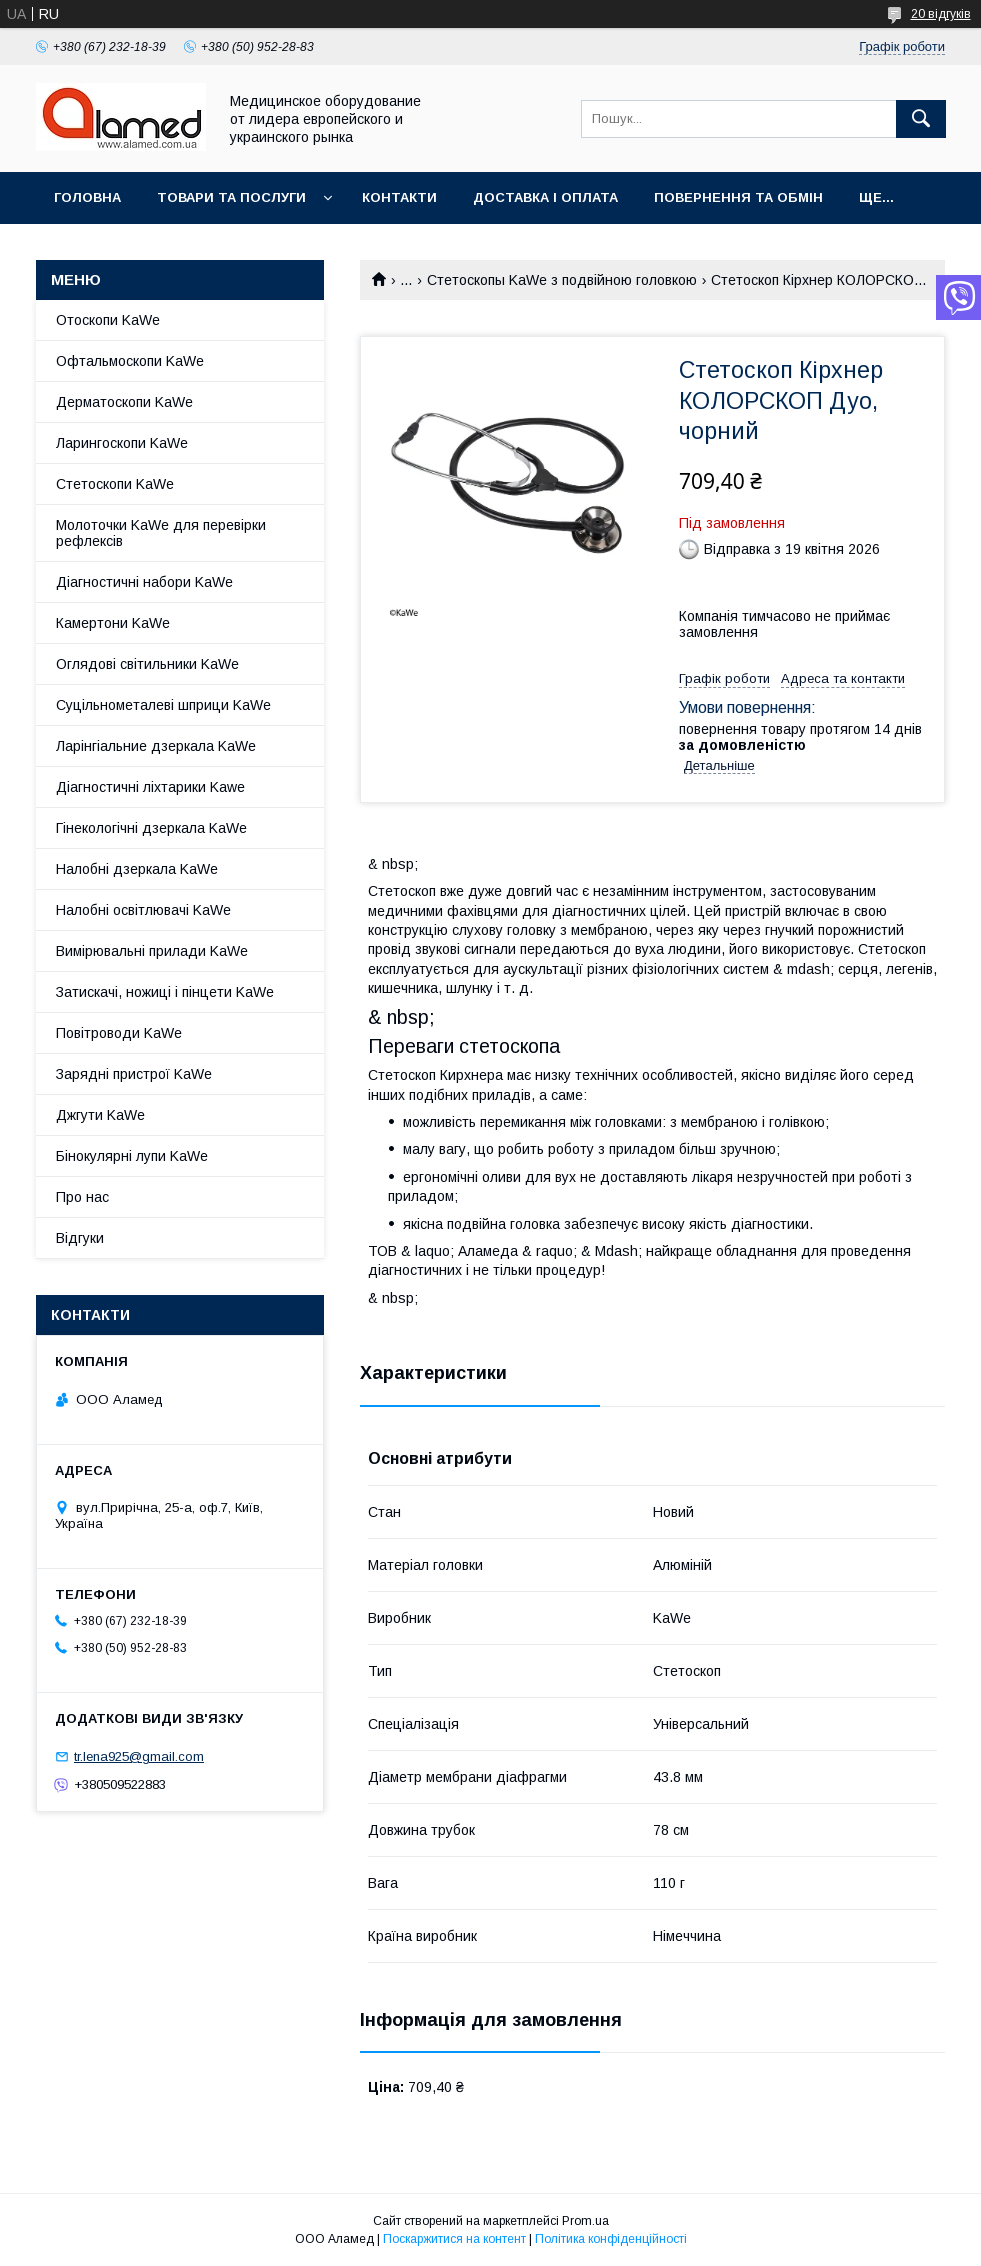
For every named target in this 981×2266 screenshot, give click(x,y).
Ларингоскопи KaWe (122, 443)
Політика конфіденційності (611, 2239)
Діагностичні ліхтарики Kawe (150, 787)
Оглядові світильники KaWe (147, 664)
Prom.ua (585, 2221)
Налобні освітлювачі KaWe (143, 910)
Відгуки (80, 1238)
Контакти (399, 197)
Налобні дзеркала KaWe (137, 869)
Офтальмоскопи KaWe (130, 361)
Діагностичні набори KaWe (144, 582)
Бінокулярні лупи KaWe (132, 1156)
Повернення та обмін (738, 197)
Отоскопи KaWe (108, 320)
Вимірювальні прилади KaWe (152, 951)
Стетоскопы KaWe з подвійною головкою (562, 280)
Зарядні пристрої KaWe (134, 1074)
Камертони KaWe (113, 623)
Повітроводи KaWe (119, 1033)
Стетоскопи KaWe (115, 484)
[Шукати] (921, 119)
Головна (87, 197)
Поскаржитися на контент (454, 2239)
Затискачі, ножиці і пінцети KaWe (165, 992)
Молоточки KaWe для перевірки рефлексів (161, 533)
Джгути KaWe (100, 1115)
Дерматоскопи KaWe (124, 402)
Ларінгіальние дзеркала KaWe (156, 746)
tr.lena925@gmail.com (139, 1756)
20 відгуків (941, 14)
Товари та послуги (231, 197)
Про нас (82, 1197)
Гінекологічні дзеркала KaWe (151, 828)
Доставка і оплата (545, 197)
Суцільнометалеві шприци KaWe (163, 705)
